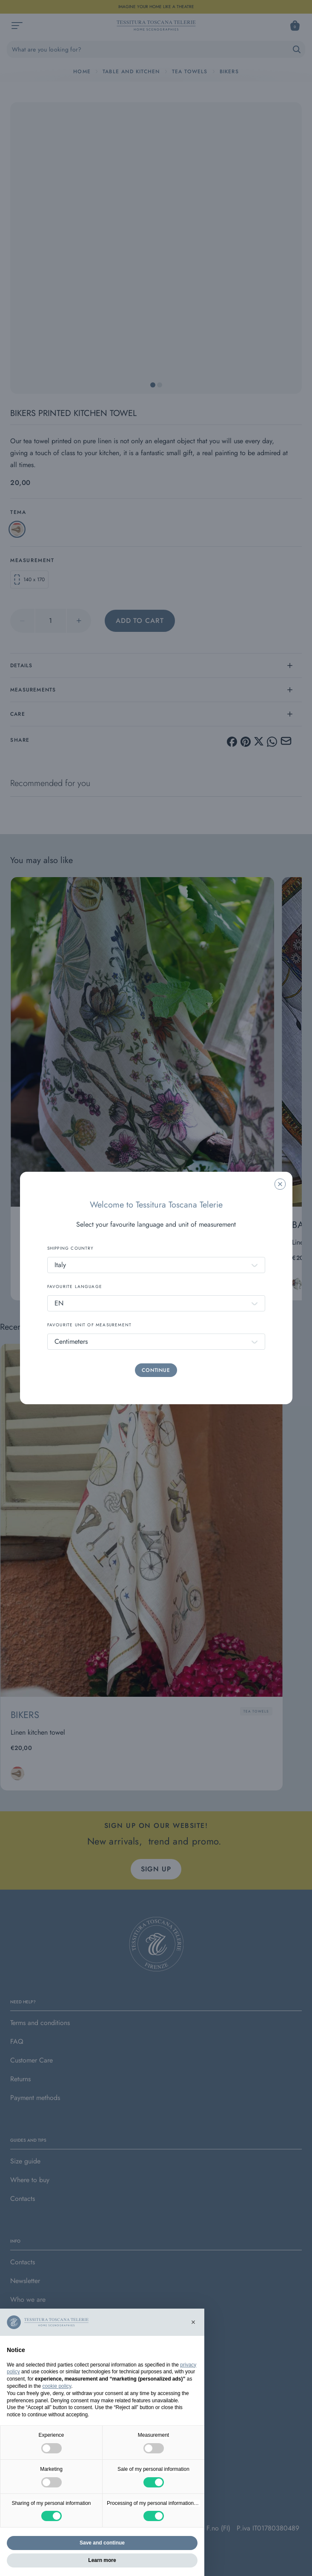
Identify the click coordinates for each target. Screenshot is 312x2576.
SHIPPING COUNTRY (70, 1248)
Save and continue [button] (102, 2543)
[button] (193, 2322)
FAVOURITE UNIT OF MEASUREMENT (89, 1325)
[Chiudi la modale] (280, 1184)
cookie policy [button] (56, 2386)
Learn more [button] (102, 2560)
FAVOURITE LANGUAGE (75, 1286)
